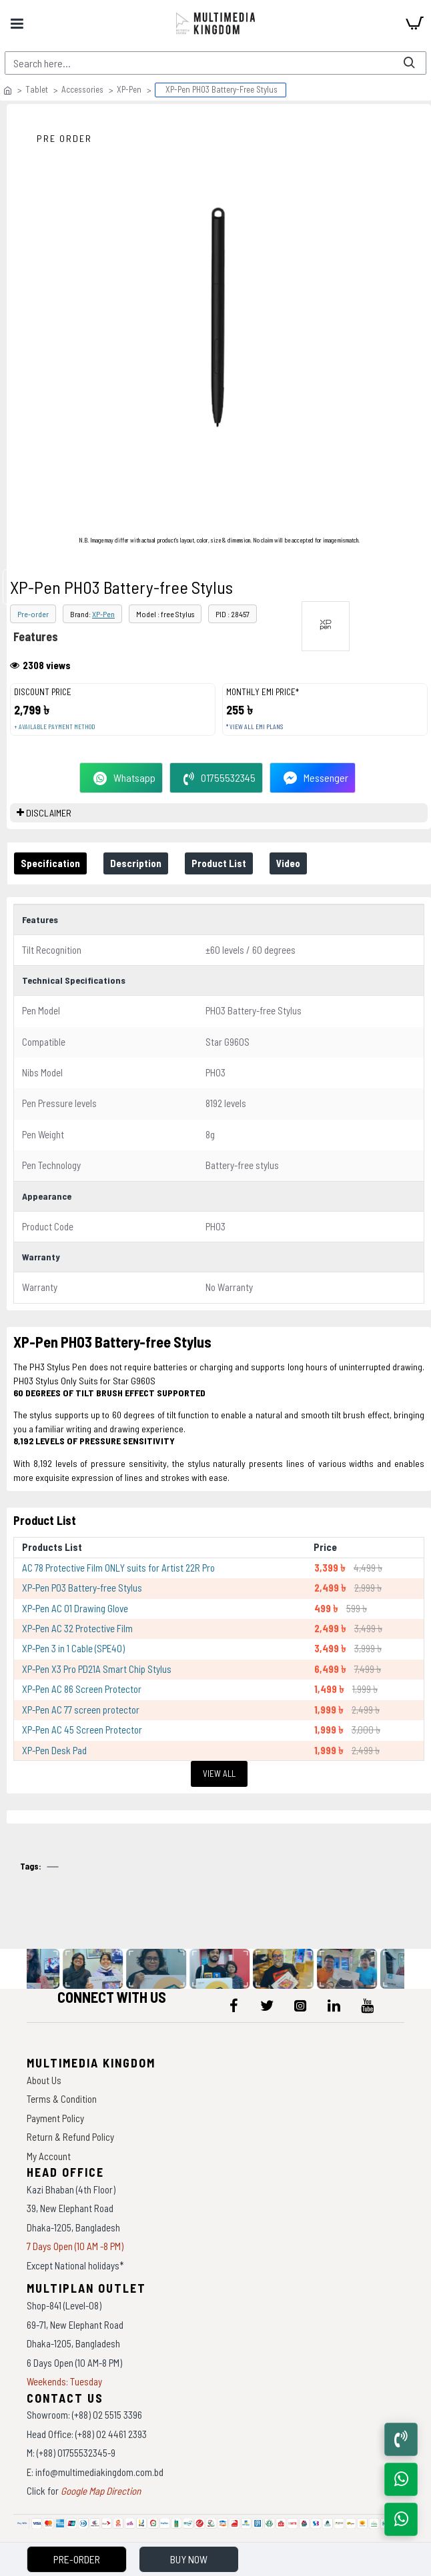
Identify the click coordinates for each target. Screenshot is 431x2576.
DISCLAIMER (48, 812)
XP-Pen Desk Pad (54, 1750)
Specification (50, 863)
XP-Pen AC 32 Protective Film (77, 1628)
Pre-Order (76, 2559)
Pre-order (33, 614)
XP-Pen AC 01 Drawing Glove (75, 1608)
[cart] (414, 23)
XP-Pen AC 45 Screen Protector (82, 1730)
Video (288, 863)
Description (135, 863)
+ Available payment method (54, 726)
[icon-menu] (233, 2005)
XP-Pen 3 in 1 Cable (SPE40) (73, 1648)
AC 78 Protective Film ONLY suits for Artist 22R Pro (118, 1568)
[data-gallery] (33, 1969)
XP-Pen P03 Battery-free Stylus (82, 1588)
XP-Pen (129, 89)
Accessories (82, 89)
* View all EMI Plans (254, 726)
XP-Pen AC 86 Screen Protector (81, 1689)
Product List (218, 863)
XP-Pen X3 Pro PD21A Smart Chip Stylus (96, 1669)
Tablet (36, 89)
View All (219, 1773)
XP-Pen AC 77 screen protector (80, 1710)
